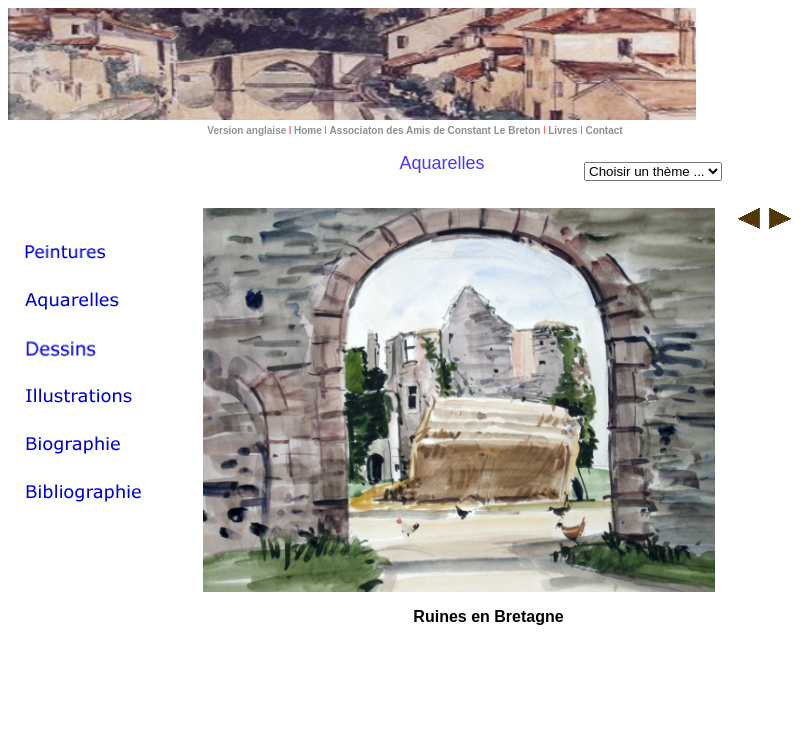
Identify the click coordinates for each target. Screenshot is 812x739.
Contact (603, 130)
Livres (562, 130)
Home (306, 130)
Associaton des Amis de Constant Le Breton (435, 130)
